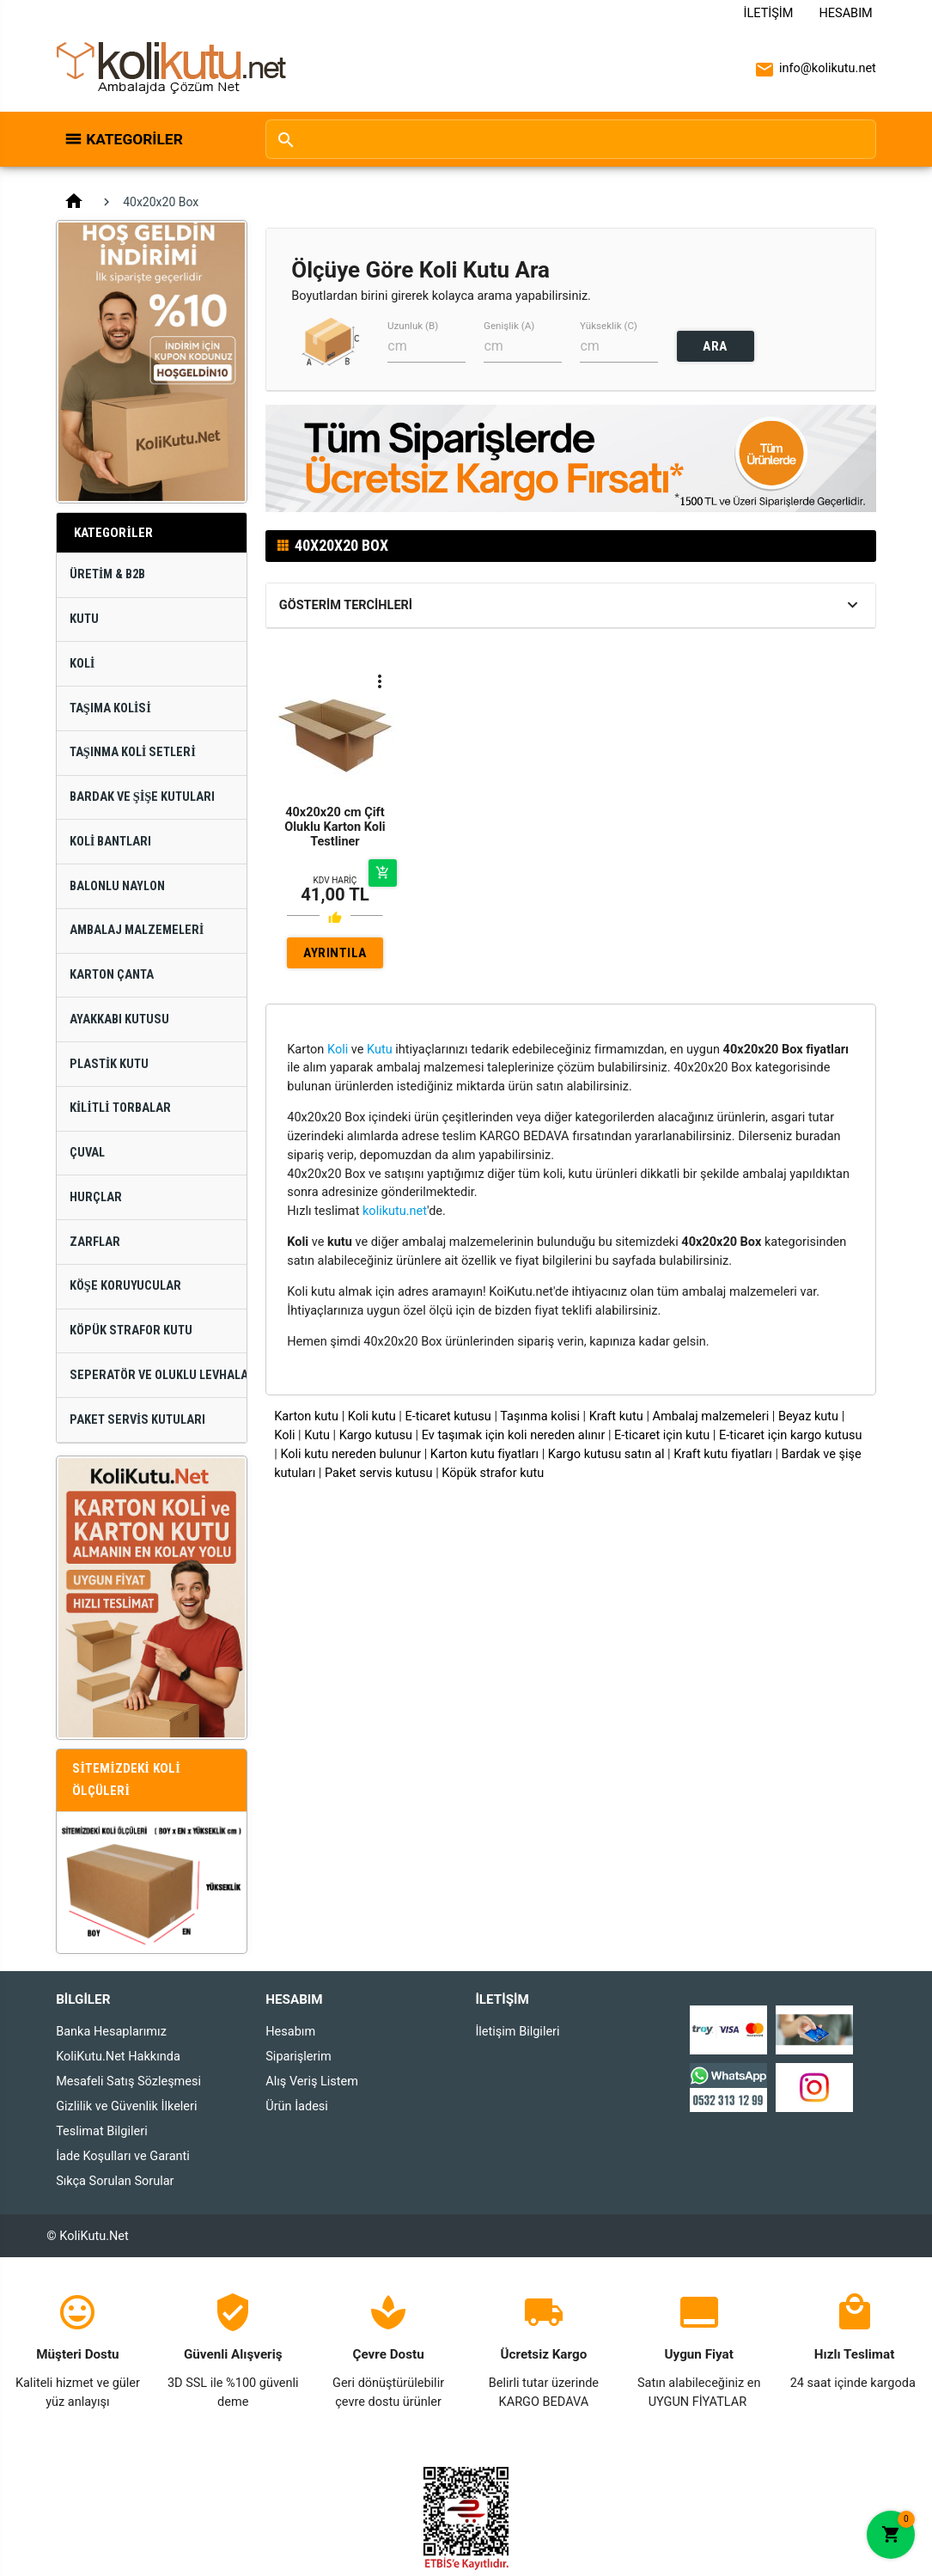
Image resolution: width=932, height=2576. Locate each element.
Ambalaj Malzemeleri (137, 930)
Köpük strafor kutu (493, 1473)
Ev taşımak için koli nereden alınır (514, 1435)
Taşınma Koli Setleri (133, 752)
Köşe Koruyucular (125, 1286)
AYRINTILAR (335, 956)
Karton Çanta (112, 975)
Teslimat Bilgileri (102, 2131)
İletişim (769, 13)
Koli (82, 663)
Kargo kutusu (375, 1435)
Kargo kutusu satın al (606, 1454)
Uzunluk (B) (412, 326)
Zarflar (95, 1242)
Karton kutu (306, 1416)
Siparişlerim (298, 2056)
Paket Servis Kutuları (138, 1420)
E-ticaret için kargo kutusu (790, 1435)
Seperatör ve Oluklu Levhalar (158, 1375)
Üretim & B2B (108, 574)
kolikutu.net (394, 1211)
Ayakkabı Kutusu (119, 1019)
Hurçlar (96, 1197)
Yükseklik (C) (608, 326)
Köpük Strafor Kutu (131, 1330)
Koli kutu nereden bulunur (350, 1454)
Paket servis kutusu (379, 1473)
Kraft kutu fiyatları (722, 1454)
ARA (715, 346)
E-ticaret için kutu (662, 1435)
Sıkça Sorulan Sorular (115, 2181)
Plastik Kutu (109, 1064)
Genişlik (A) (509, 326)
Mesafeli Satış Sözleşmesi (128, 2081)
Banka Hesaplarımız (111, 2031)
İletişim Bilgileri (517, 2031)
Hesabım (845, 13)
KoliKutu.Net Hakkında (118, 2056)
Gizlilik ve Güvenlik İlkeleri (126, 2106)
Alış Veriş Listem (311, 2081)
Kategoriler (134, 139)
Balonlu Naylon (117, 886)
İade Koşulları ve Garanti (123, 2156)
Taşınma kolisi (540, 1416)
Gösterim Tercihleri (345, 605)
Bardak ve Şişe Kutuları (143, 797)
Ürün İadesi (296, 2106)
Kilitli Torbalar (120, 1108)
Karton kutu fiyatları (484, 1454)
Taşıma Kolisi (110, 708)
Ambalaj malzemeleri (711, 1416)
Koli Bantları (111, 841)
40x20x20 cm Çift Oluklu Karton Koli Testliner (334, 827)
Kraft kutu (616, 1416)
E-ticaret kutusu (447, 1416)
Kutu (84, 619)
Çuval (87, 1152)
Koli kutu (372, 1416)
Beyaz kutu (808, 1416)
